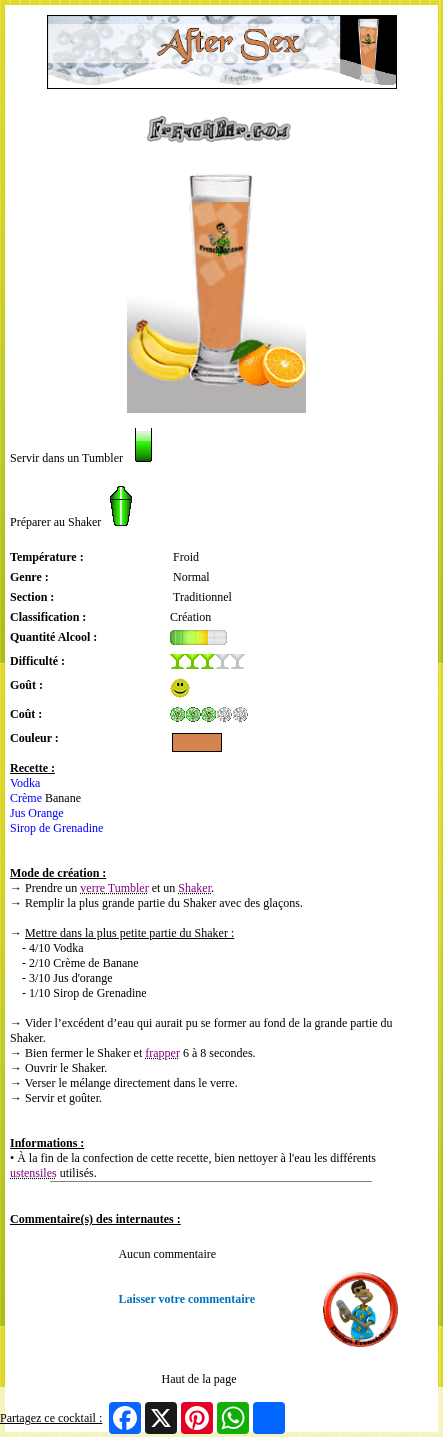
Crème (26, 798)
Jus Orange (37, 813)
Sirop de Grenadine (56, 828)
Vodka (25, 783)
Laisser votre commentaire (186, 1299)
